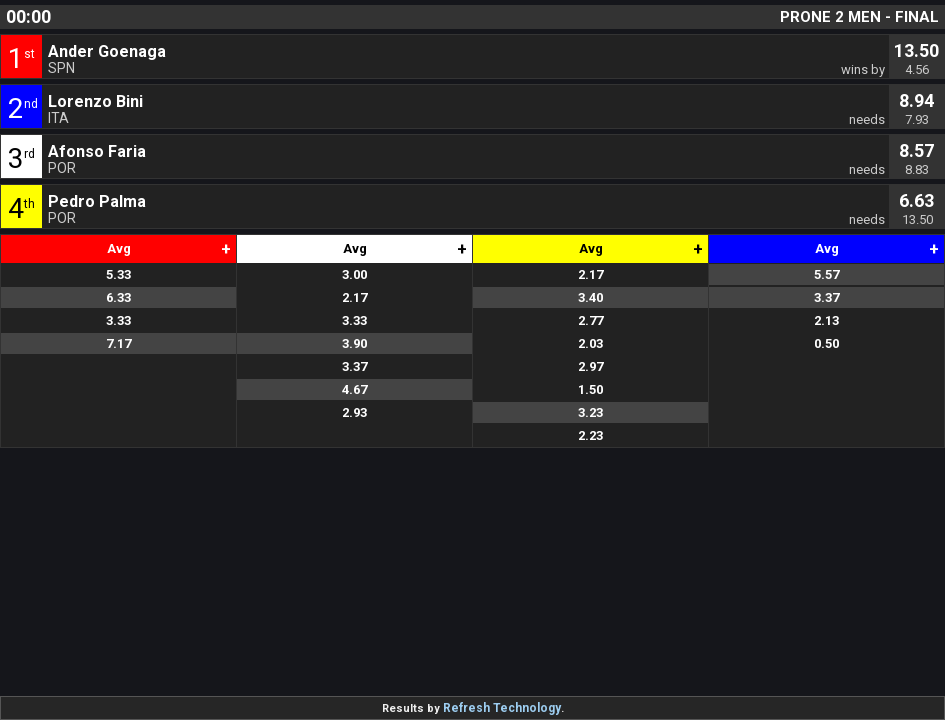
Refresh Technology (502, 708)
